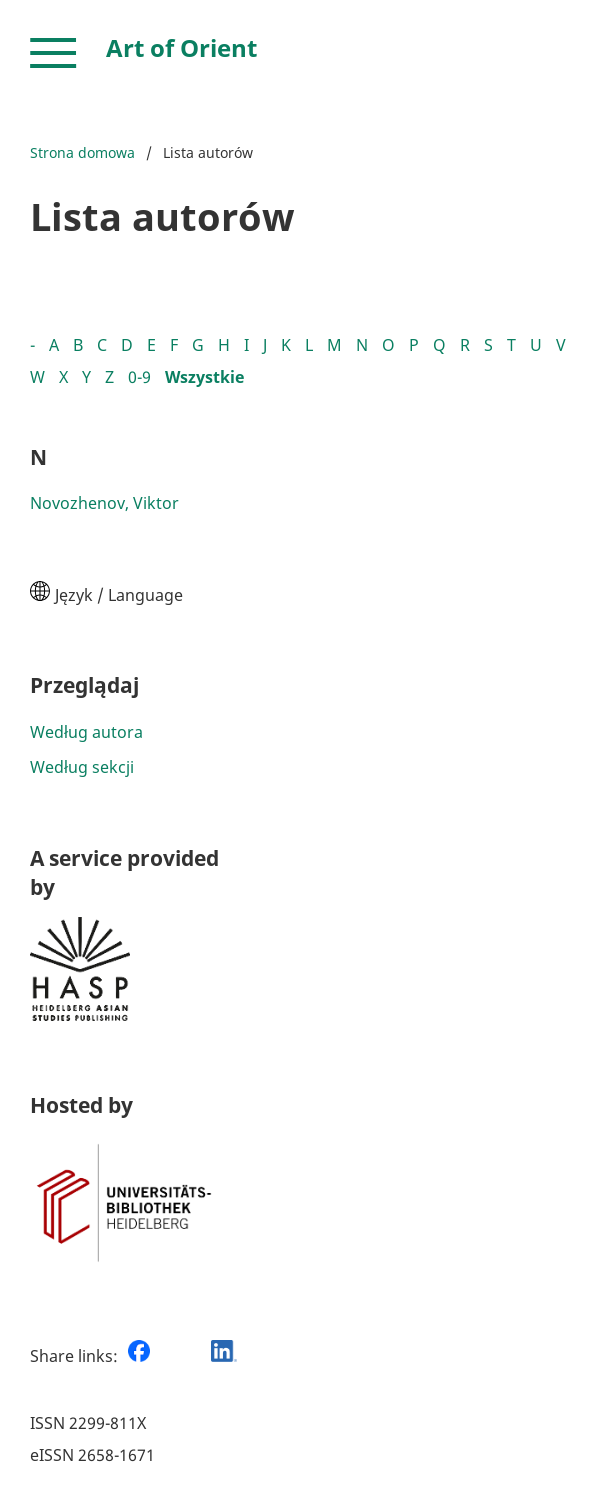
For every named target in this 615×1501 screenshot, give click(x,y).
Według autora (86, 732)
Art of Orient (181, 47)
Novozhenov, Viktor (104, 503)
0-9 (139, 377)
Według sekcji (82, 767)
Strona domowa (82, 152)
